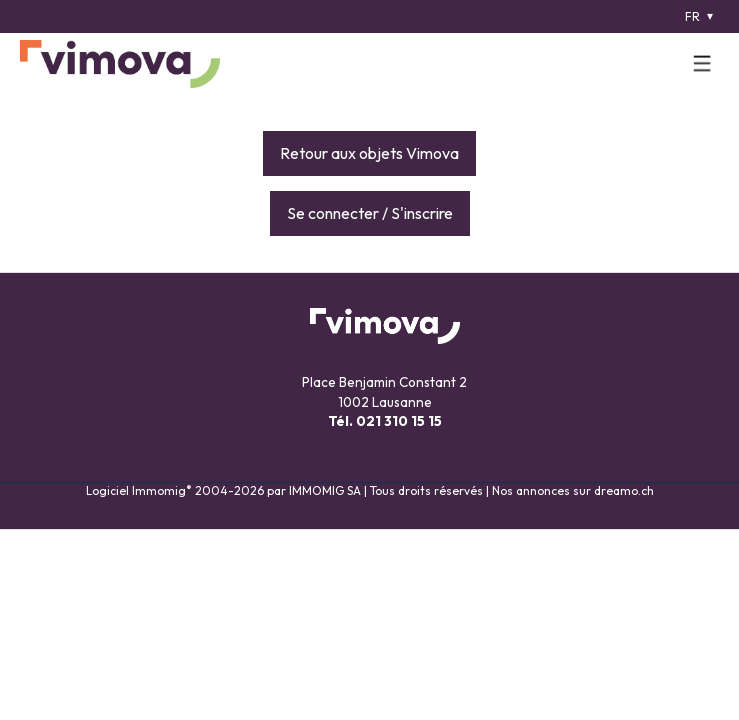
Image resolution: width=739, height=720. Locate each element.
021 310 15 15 (399, 421)
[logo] (120, 64)
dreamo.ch (624, 490)
